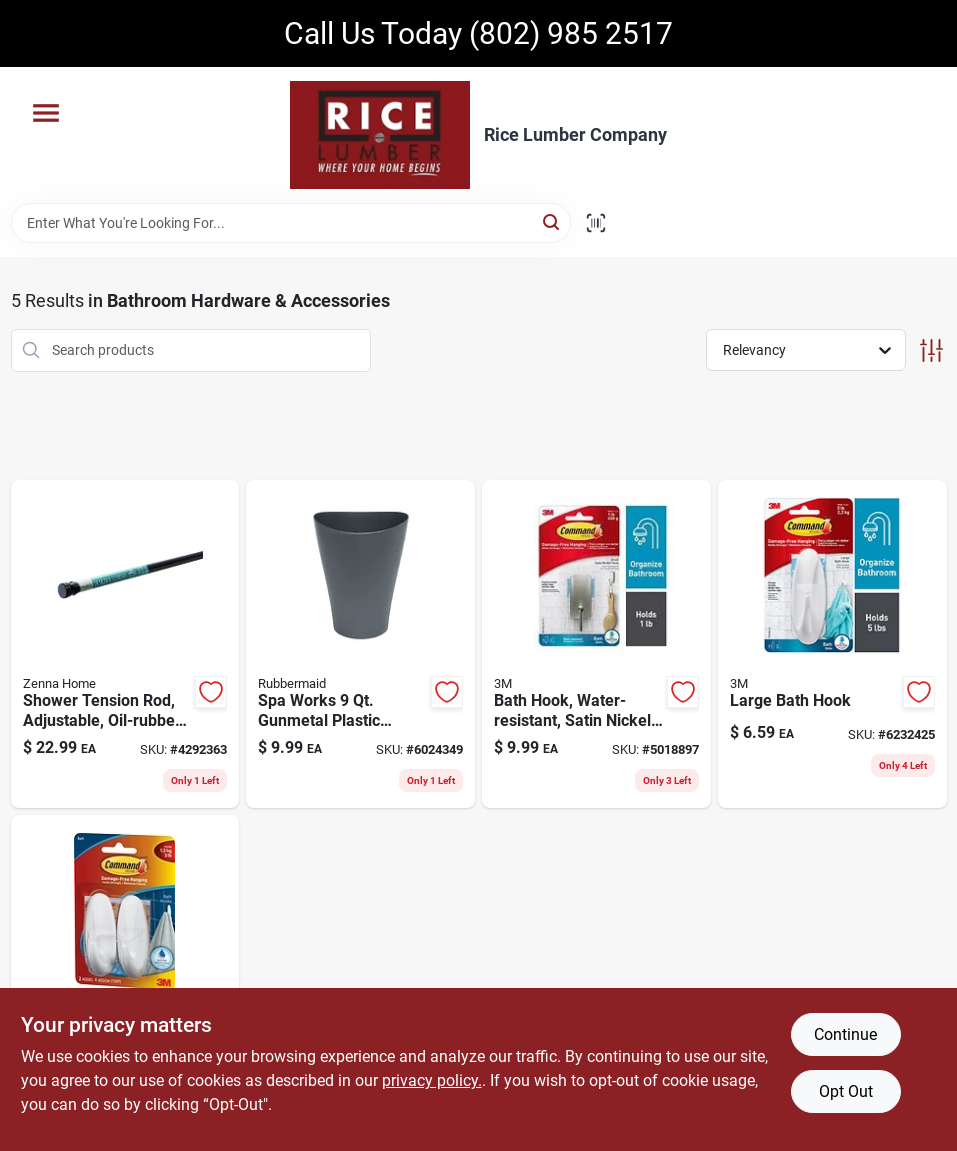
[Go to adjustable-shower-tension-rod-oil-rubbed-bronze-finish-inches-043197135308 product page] (125, 644)
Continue (845, 1034)
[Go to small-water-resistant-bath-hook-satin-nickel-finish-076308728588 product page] (596, 644)
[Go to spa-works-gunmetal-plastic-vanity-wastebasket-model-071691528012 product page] (360, 644)
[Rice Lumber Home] (380, 135)
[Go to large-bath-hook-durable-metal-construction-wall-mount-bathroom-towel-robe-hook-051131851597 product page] (832, 644)
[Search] (552, 221)
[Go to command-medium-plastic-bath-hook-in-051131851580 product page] (125, 979)
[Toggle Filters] (931, 350)
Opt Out (846, 1091)
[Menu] (46, 113)
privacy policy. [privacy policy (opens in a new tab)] (432, 1080)
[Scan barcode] (596, 223)
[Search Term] (291, 223)
